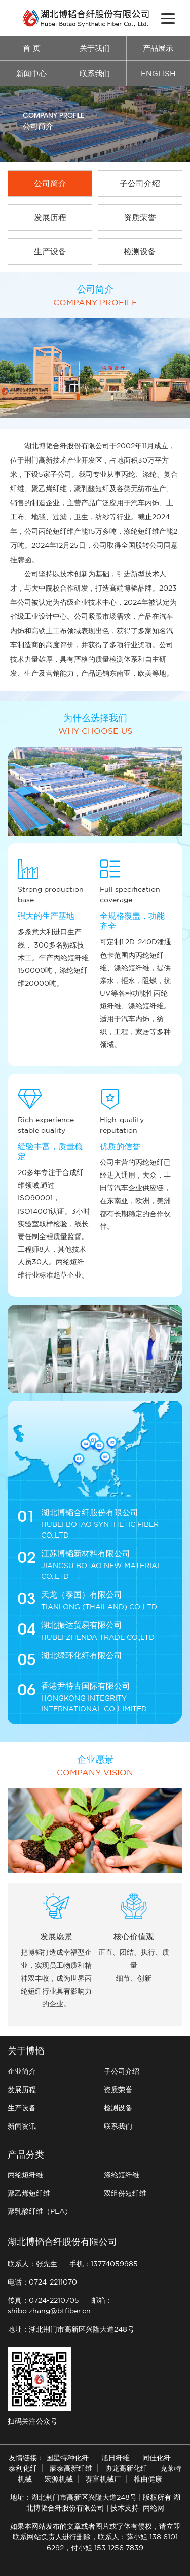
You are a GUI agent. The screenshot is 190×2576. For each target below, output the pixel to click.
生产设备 (22, 2108)
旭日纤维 (115, 2458)
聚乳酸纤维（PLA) (38, 2211)
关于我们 (95, 48)
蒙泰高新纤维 (71, 2468)
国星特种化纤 (67, 2458)
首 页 (32, 48)
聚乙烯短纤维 (29, 2193)
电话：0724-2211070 (42, 2282)
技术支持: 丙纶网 (137, 2508)
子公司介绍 (121, 2071)
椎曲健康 (148, 2479)
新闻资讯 (22, 2126)
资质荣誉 (118, 2089)
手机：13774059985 (103, 2264)
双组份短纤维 (125, 2193)
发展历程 (22, 2089)
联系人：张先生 (32, 2264)
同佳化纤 (156, 2458)
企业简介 (22, 2071)
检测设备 (118, 2108)
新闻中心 (31, 73)
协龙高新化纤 (126, 2468)
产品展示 (158, 48)
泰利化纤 (23, 2468)
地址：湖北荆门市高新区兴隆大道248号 (71, 2329)
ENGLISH (158, 73)
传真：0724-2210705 (43, 2300)
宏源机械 (59, 2479)
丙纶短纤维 (25, 2175)
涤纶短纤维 (121, 2175)
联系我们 (95, 73)
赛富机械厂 (103, 2479)
